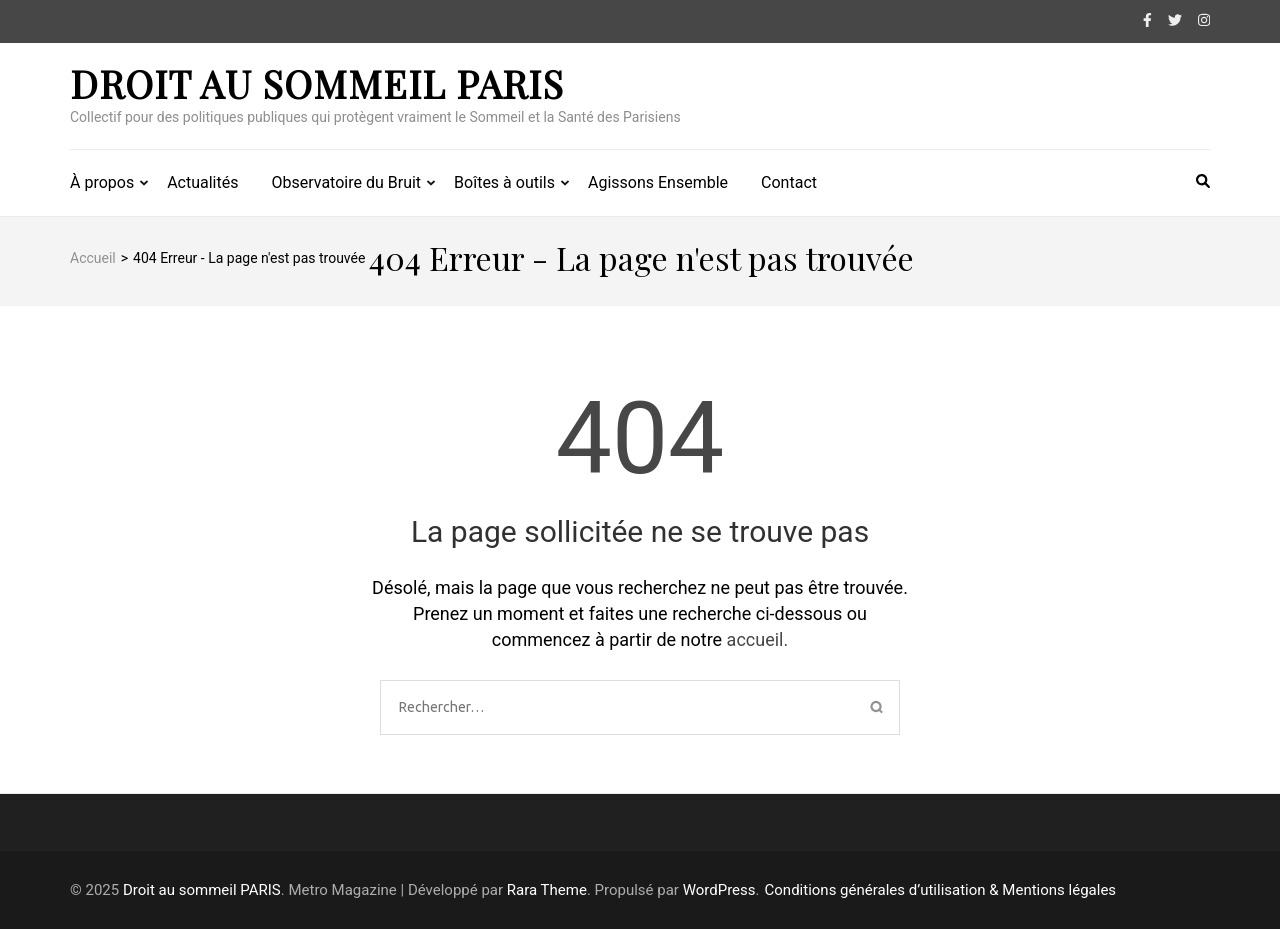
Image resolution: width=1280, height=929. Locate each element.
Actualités (202, 182)
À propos (102, 182)
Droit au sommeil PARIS (317, 83)
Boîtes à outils (504, 182)
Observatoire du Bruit (346, 182)
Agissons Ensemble (658, 182)
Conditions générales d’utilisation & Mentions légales (941, 890)
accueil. (758, 639)
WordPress (719, 890)
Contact (789, 182)
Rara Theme (547, 890)
